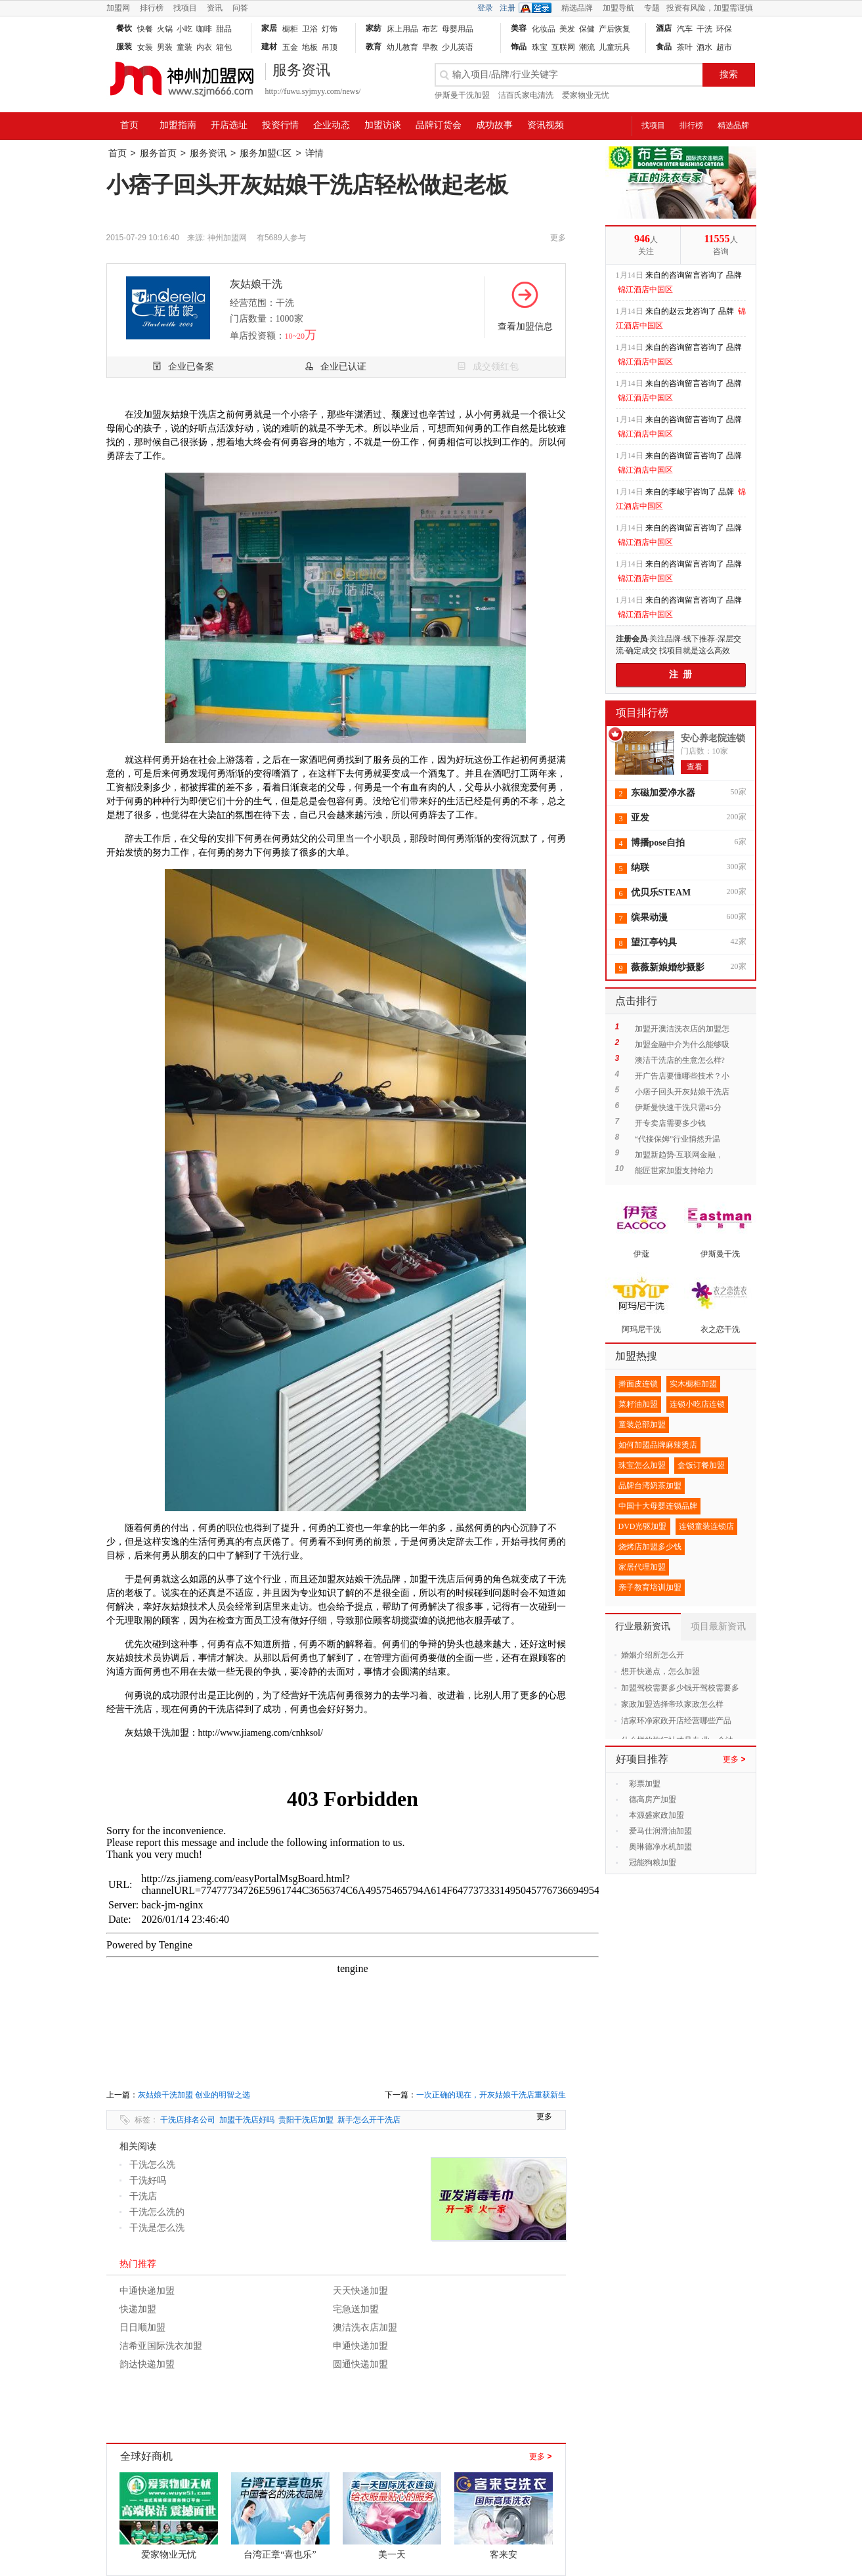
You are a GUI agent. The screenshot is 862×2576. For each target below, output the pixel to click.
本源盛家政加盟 (656, 1815)
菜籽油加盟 (638, 1404)
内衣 (204, 47)
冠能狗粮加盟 (652, 1862)
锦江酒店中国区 (645, 289)
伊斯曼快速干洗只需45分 (678, 1107)
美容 (519, 28)
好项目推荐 (642, 1759)
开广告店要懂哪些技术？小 (682, 1076)
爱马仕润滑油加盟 (660, 1830)
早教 (430, 47)
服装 (124, 46)
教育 (373, 46)
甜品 (224, 28)
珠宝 (540, 47)
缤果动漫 (649, 917)
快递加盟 (137, 2309)
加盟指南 (178, 125)
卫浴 (310, 28)
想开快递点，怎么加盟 (660, 1671)
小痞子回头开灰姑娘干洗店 (682, 1091)
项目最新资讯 (718, 1626)
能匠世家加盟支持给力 (674, 1170)
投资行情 (280, 125)
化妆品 (543, 28)
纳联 (640, 867)
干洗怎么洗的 (156, 2212)
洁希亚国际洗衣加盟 (160, 2346)
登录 (485, 7)
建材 (269, 46)
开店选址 (229, 125)
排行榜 (151, 7)
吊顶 (329, 47)
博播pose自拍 (658, 843)
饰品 (519, 46)
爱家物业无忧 (585, 95)
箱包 (224, 47)
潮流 (587, 47)
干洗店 (143, 2196)
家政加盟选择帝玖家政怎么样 (672, 1704)
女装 (145, 47)
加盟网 (118, 7)
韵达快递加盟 (147, 2364)
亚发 (640, 818)
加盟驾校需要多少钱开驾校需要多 (680, 1687)
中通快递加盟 (147, 2291)
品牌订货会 (439, 125)
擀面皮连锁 (638, 1383)
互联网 (563, 47)
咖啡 (204, 28)
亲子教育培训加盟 (649, 1587)
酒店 (664, 28)
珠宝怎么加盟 (642, 1465)
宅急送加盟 (356, 2309)
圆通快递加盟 (360, 2364)
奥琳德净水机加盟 (660, 1846)
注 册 (680, 674)
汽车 (685, 28)
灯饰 (329, 28)
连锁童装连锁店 (706, 1526)
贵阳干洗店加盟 (306, 2119)
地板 (310, 47)
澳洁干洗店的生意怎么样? (680, 1060)
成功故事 (494, 125)
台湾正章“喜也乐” (280, 2555)
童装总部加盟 (642, 1424)
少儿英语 (457, 47)
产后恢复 (614, 28)
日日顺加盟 (142, 2327)
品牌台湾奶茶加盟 (649, 1485)
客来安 (503, 2555)
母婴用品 (457, 28)
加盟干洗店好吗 (246, 2119)
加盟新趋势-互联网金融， (679, 1154)
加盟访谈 (382, 125)
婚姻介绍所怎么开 (652, 1655)
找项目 (185, 7)
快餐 (145, 28)
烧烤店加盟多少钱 (649, 1546)
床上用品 (402, 28)
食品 (664, 46)
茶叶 (685, 47)
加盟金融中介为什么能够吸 (682, 1044)
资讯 (215, 7)
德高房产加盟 (652, 1799)
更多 (540, 2456)
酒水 (704, 47)
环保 (724, 28)
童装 (184, 47)
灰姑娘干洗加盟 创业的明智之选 (194, 2094)
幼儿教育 (402, 47)
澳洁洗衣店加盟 (365, 2327)
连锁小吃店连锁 (697, 1404)
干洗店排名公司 (187, 2119)
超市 (724, 47)
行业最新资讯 (642, 1626)
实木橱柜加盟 (693, 1383)
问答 (240, 7)
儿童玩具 (614, 47)
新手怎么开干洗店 (368, 2119)
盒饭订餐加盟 (701, 1465)
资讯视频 (545, 125)
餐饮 (124, 28)
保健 (587, 28)
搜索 (729, 74)
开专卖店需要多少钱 (670, 1123)
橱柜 (290, 28)
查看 (694, 766)
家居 (269, 28)
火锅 (165, 28)
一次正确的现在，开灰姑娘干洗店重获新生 (491, 2094)
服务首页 (158, 153)
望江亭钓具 (654, 942)
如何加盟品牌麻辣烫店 (657, 1444)
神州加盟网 (227, 237)
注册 (507, 7)
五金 (290, 47)
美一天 (392, 2555)
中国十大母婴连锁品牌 (657, 1506)
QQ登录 (538, 8)
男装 (165, 47)
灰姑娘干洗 (256, 284)
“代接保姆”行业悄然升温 (678, 1139)
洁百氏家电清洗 (525, 95)
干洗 (704, 28)
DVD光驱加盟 (642, 1526)
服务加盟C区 (265, 153)
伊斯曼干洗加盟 (462, 95)
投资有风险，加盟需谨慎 (709, 7)
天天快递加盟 (360, 2291)
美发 (567, 28)
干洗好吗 (147, 2180)
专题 (652, 7)
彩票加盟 (644, 1783)
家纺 (373, 28)
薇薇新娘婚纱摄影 (667, 967)
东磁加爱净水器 (663, 793)
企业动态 (331, 125)
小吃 (184, 28)
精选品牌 (577, 7)
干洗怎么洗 (152, 2165)
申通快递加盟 (360, 2346)
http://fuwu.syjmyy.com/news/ (313, 91)
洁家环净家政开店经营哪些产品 (676, 1720)
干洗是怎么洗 (156, 2228)
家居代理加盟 (642, 1567)
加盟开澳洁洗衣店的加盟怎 (682, 1028)
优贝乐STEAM (661, 892)
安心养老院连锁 (713, 738)
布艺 (430, 28)
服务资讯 (208, 153)
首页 (129, 125)
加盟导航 (618, 7)
